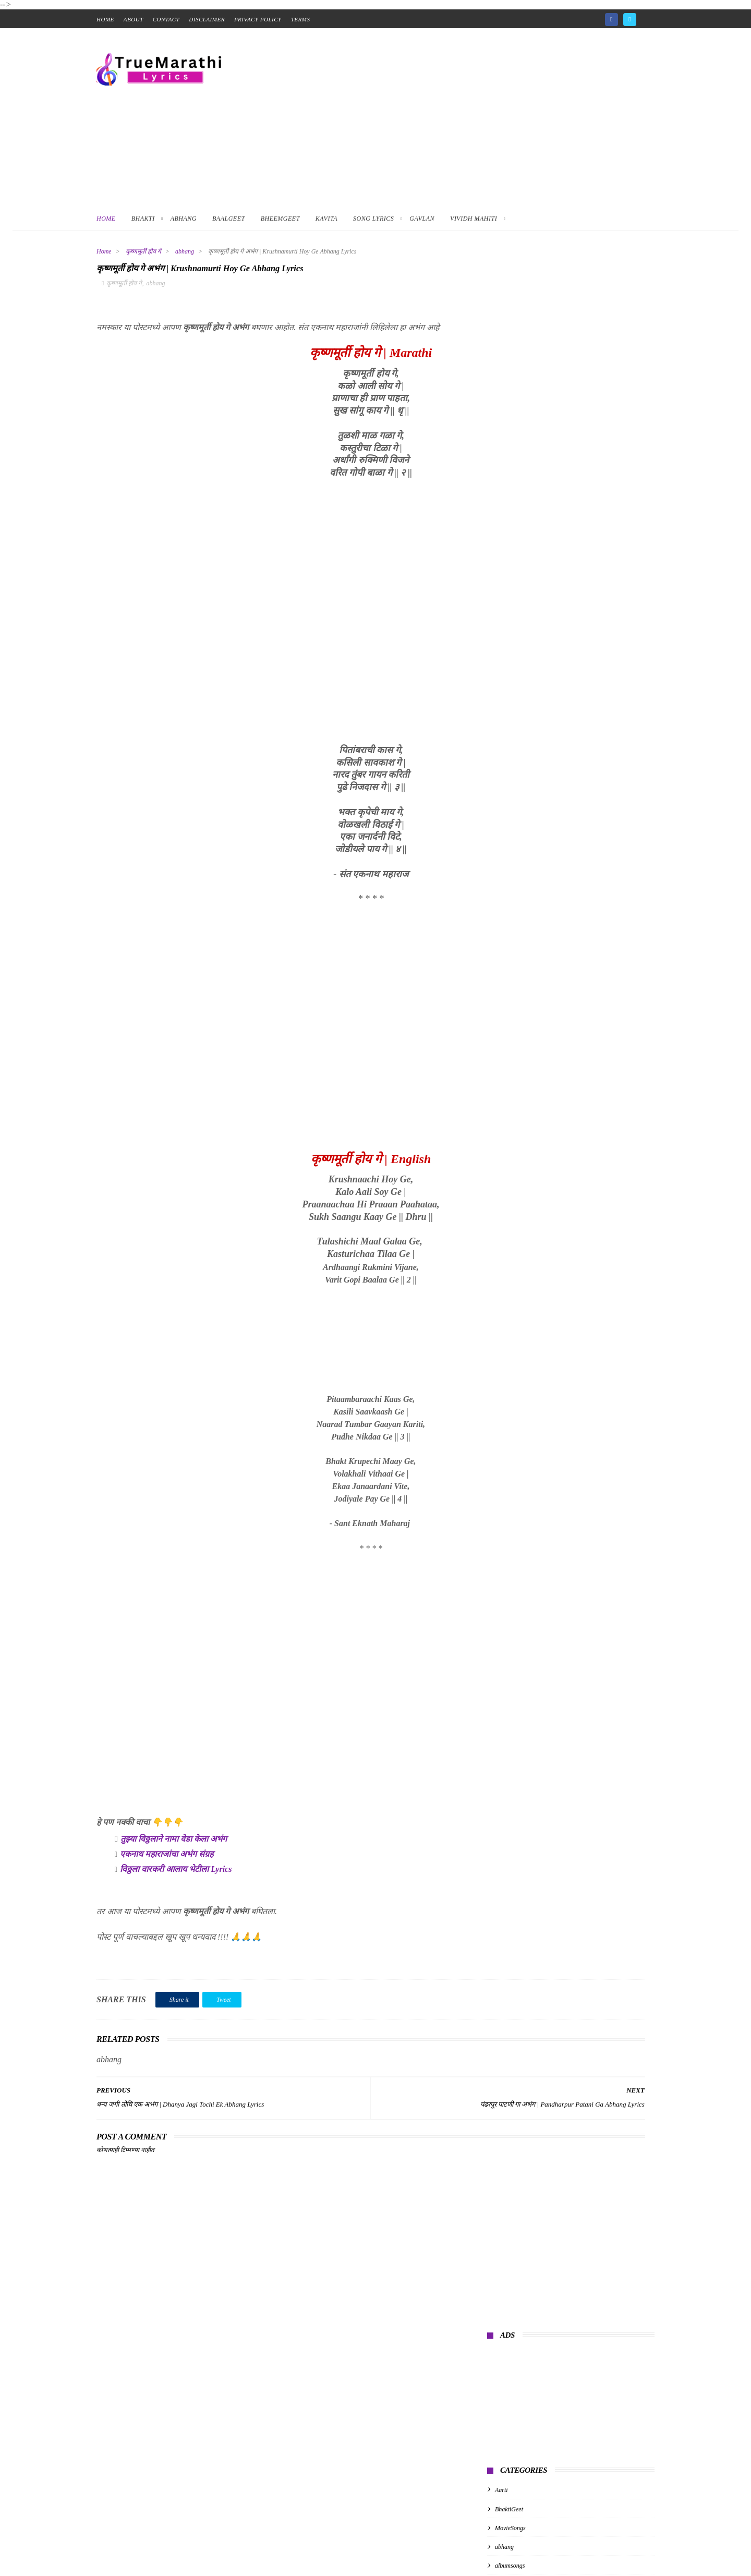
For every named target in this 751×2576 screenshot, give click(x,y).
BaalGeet (228, 218)
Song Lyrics (373, 218)
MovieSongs (510, 448)
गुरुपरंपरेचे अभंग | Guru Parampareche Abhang (554, 572)
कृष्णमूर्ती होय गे (143, 251)
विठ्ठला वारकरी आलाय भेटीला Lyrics (176, 1874)
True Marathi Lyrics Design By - (183, 2550)
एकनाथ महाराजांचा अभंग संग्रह (166, 1859)
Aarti (501, 410)
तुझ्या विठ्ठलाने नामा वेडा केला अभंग (173, 1844)
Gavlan (421, 218)
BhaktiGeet (509, 429)
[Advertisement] (465, 117)
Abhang (184, 218)
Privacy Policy (258, 19)
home (105, 19)
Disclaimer (207, 19)
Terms (300, 19)
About (133, 19)
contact (166, 19)
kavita (502, 523)
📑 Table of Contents (45, 2569)
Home (106, 218)
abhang (184, 251)
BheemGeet (280, 218)
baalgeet (505, 505)
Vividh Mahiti (473, 218)
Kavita (326, 218)
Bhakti (143, 218)
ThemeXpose (252, 2550)
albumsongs (510, 486)
